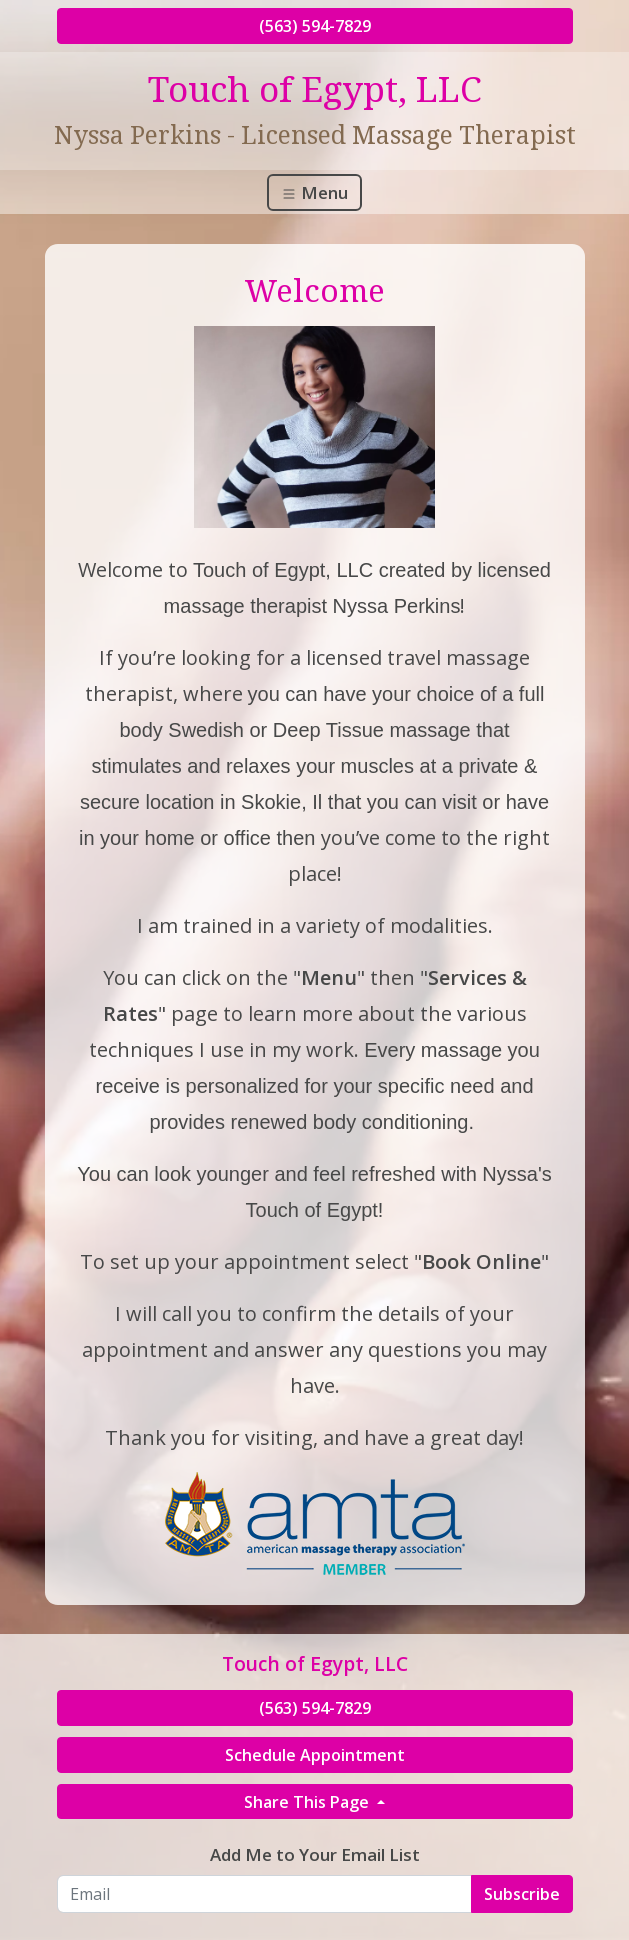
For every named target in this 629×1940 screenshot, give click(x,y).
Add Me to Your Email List (315, 1854)
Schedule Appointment (315, 1755)
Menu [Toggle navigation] (314, 192)
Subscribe (522, 1894)
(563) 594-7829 (315, 26)
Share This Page (308, 1802)
